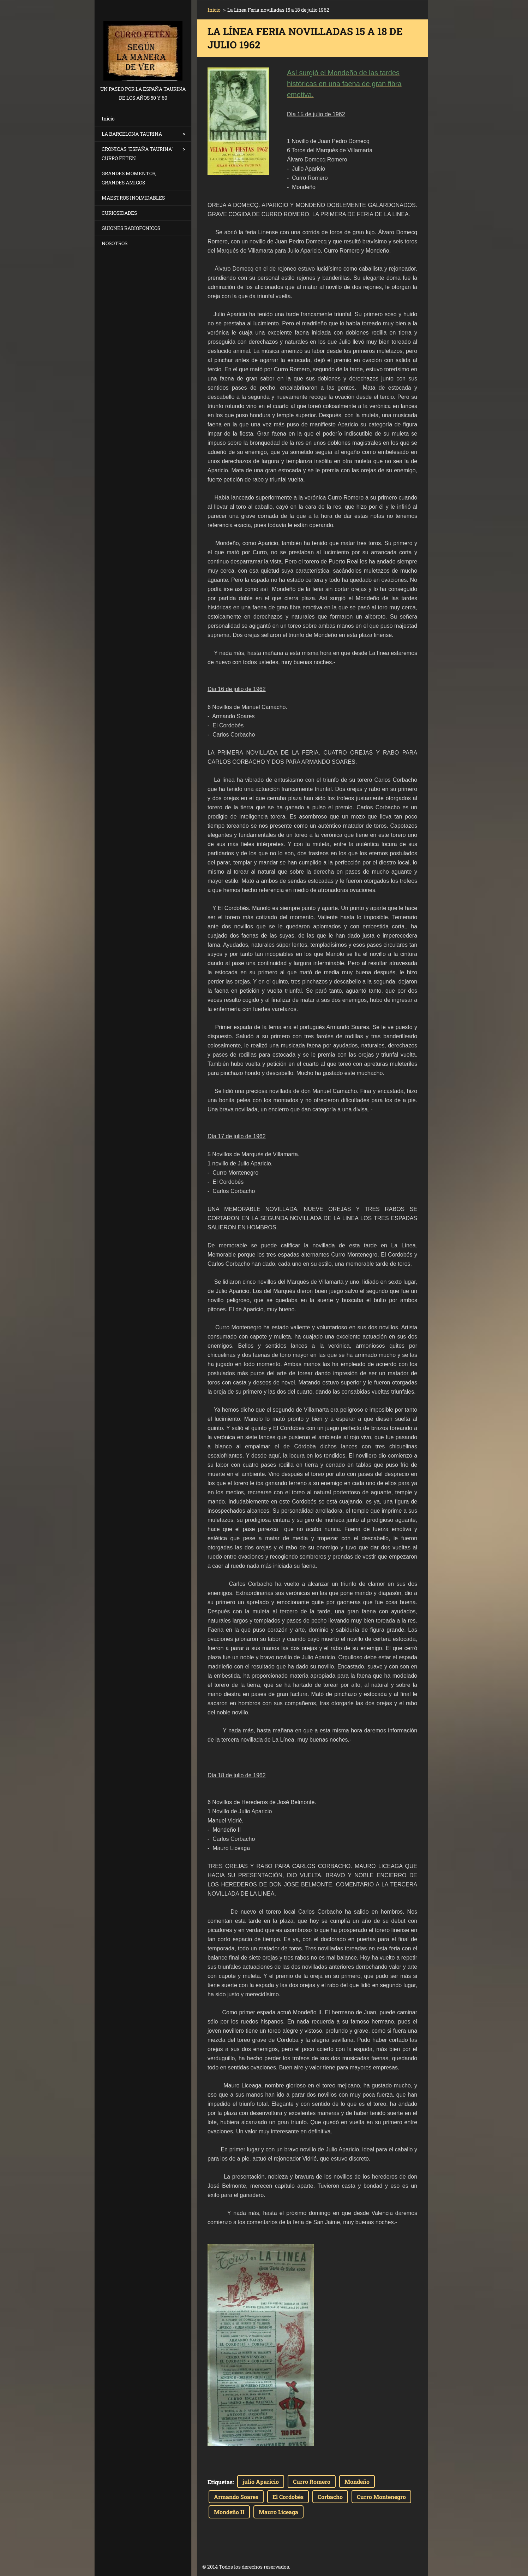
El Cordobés (288, 2496)
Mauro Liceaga (278, 2512)
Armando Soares (236, 2496)
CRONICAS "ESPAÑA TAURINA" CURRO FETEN (137, 153)
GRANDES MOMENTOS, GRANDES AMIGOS (129, 178)
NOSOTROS (114, 243)
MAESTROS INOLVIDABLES (133, 197)
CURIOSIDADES (119, 212)
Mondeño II (229, 2512)
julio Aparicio (260, 2481)
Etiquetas (220, 2482)
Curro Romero (311, 2481)
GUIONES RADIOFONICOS (131, 228)
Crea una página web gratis (351, 2567)
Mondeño (357, 2481)
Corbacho (330, 2496)
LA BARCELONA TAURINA (132, 133)
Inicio (108, 118)
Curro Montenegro (381, 2496)
